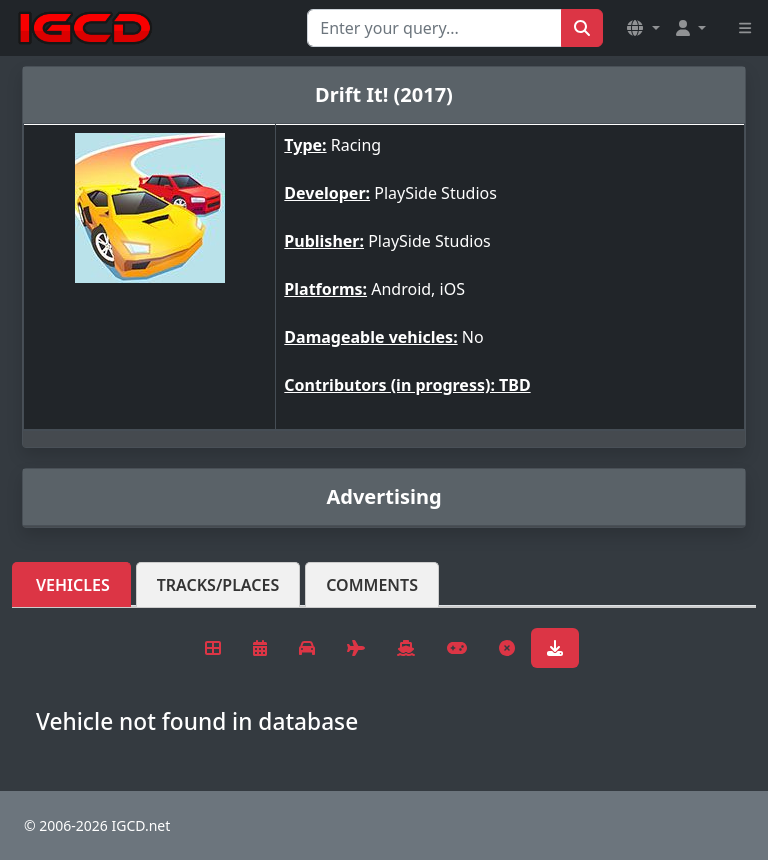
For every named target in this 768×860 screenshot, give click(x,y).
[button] (643, 28)
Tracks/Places (218, 585)
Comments (372, 585)
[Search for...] (434, 28)
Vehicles (73, 585)
